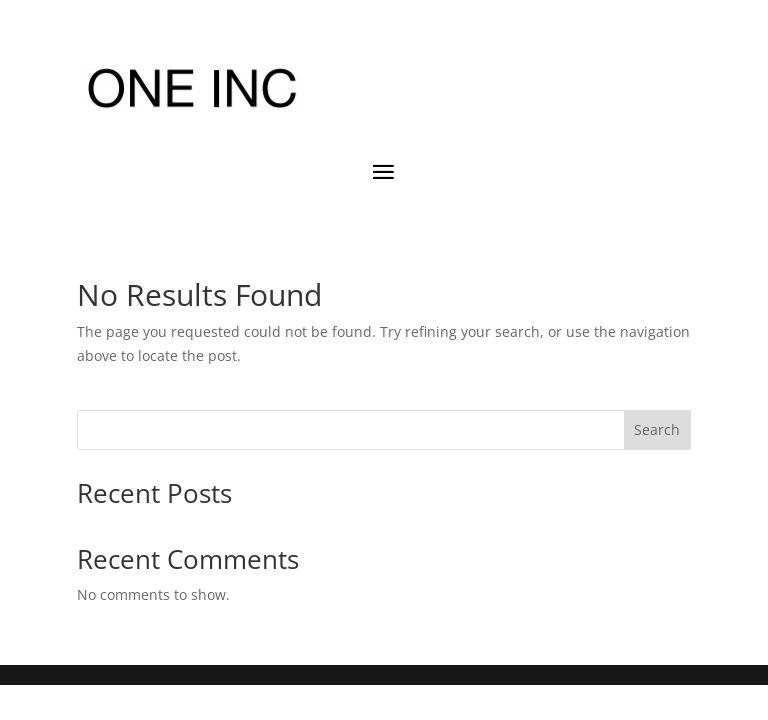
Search (657, 429)
